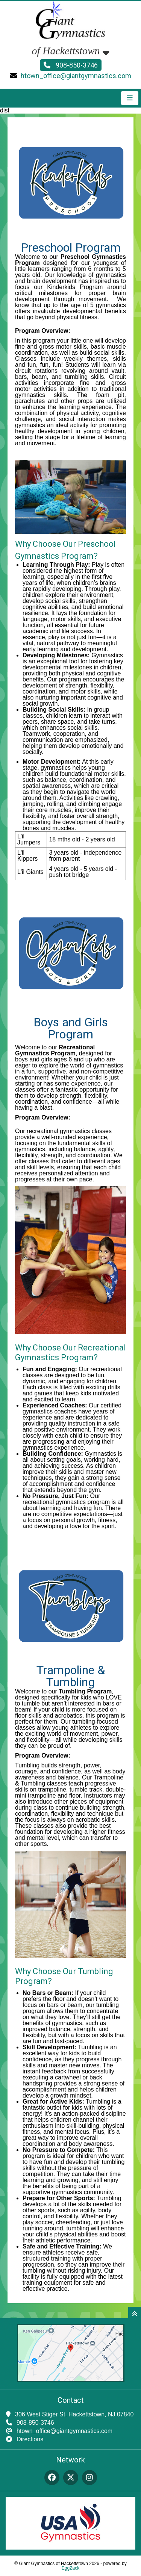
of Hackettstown (70, 51)
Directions (30, 2439)
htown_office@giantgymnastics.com (76, 76)
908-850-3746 (71, 65)
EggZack (70, 2568)
